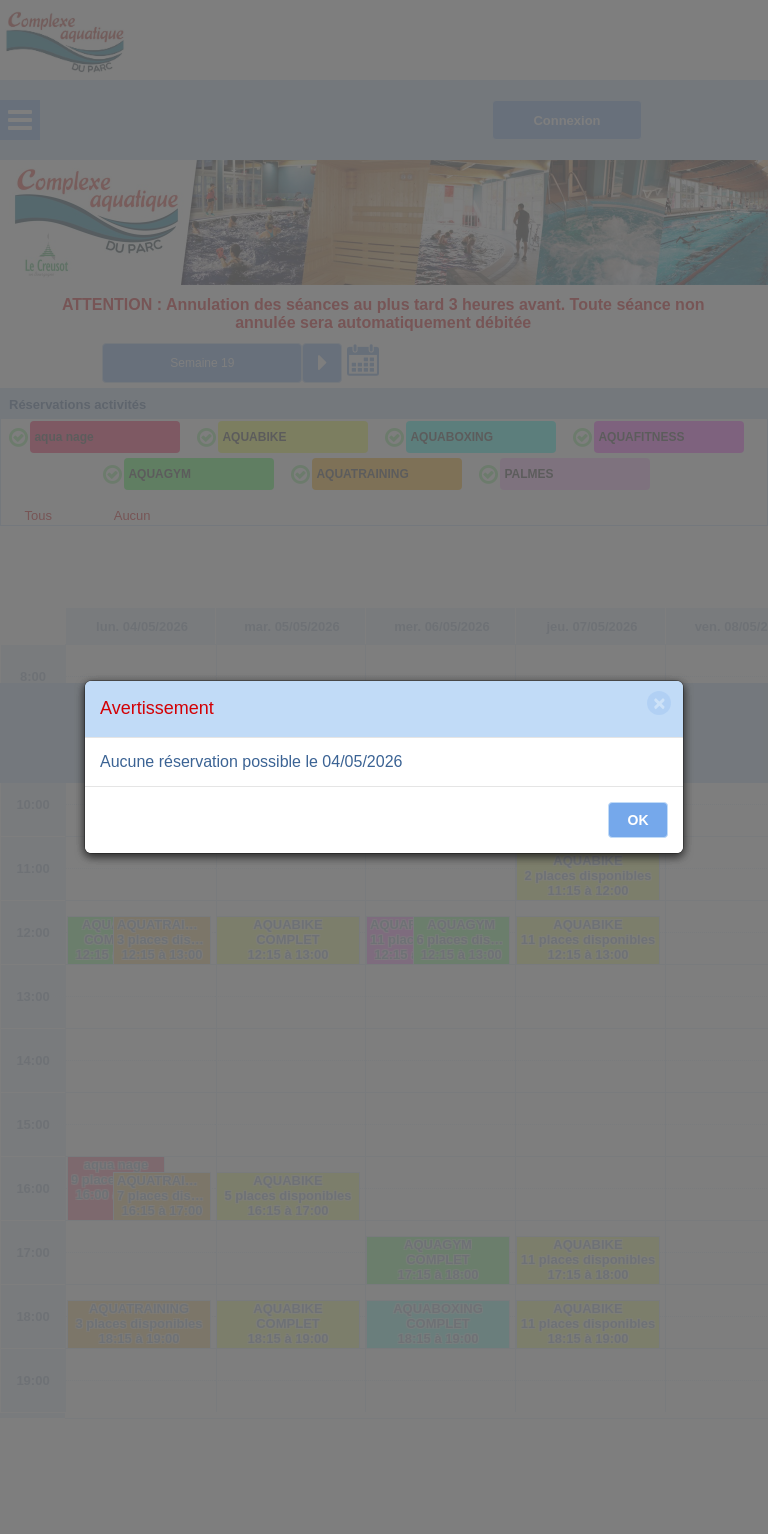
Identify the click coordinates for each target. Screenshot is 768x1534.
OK (638, 820)
